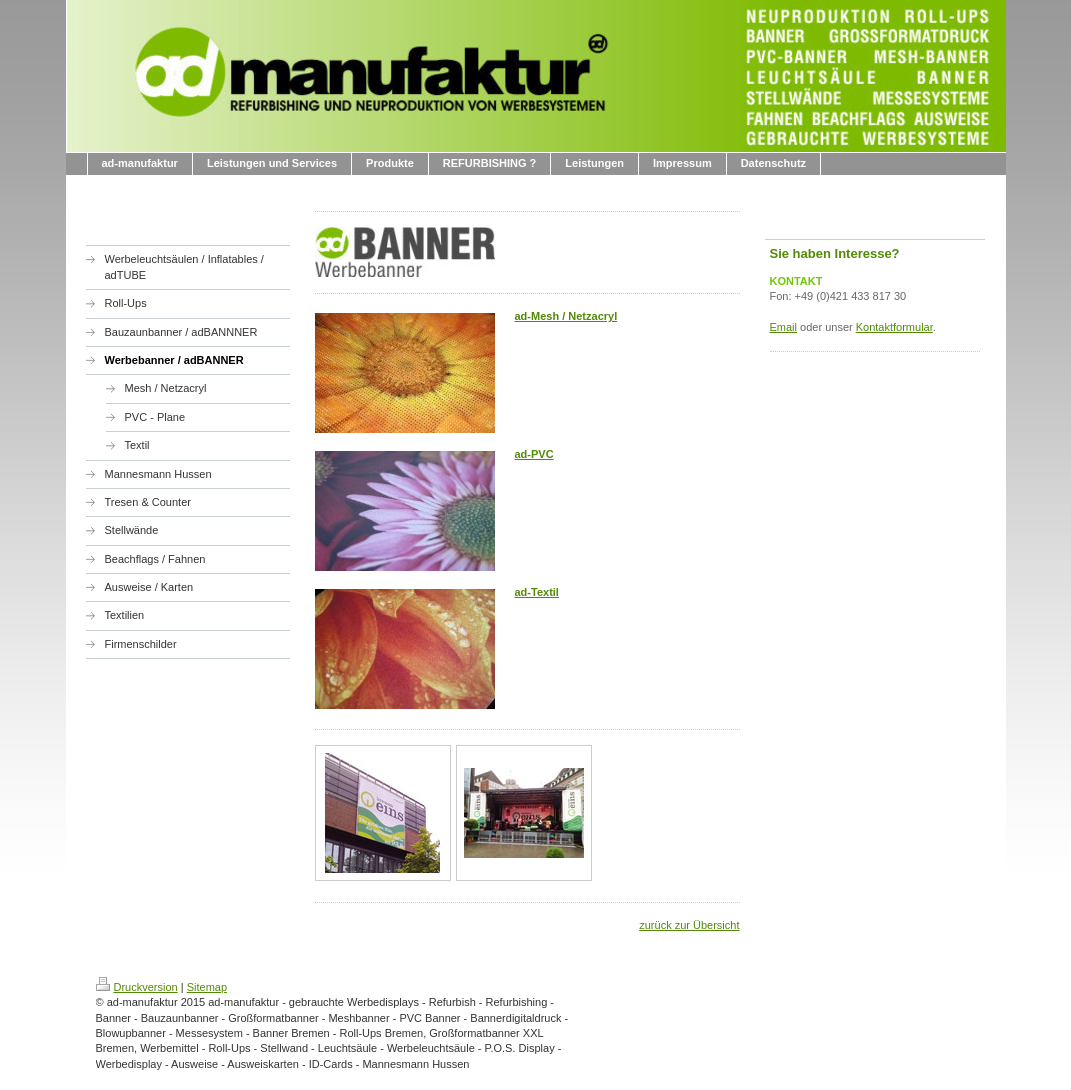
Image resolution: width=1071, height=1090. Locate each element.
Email (784, 327)
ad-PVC (534, 454)
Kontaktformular (894, 327)
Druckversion (137, 987)
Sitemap (207, 987)
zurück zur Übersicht (689, 925)
